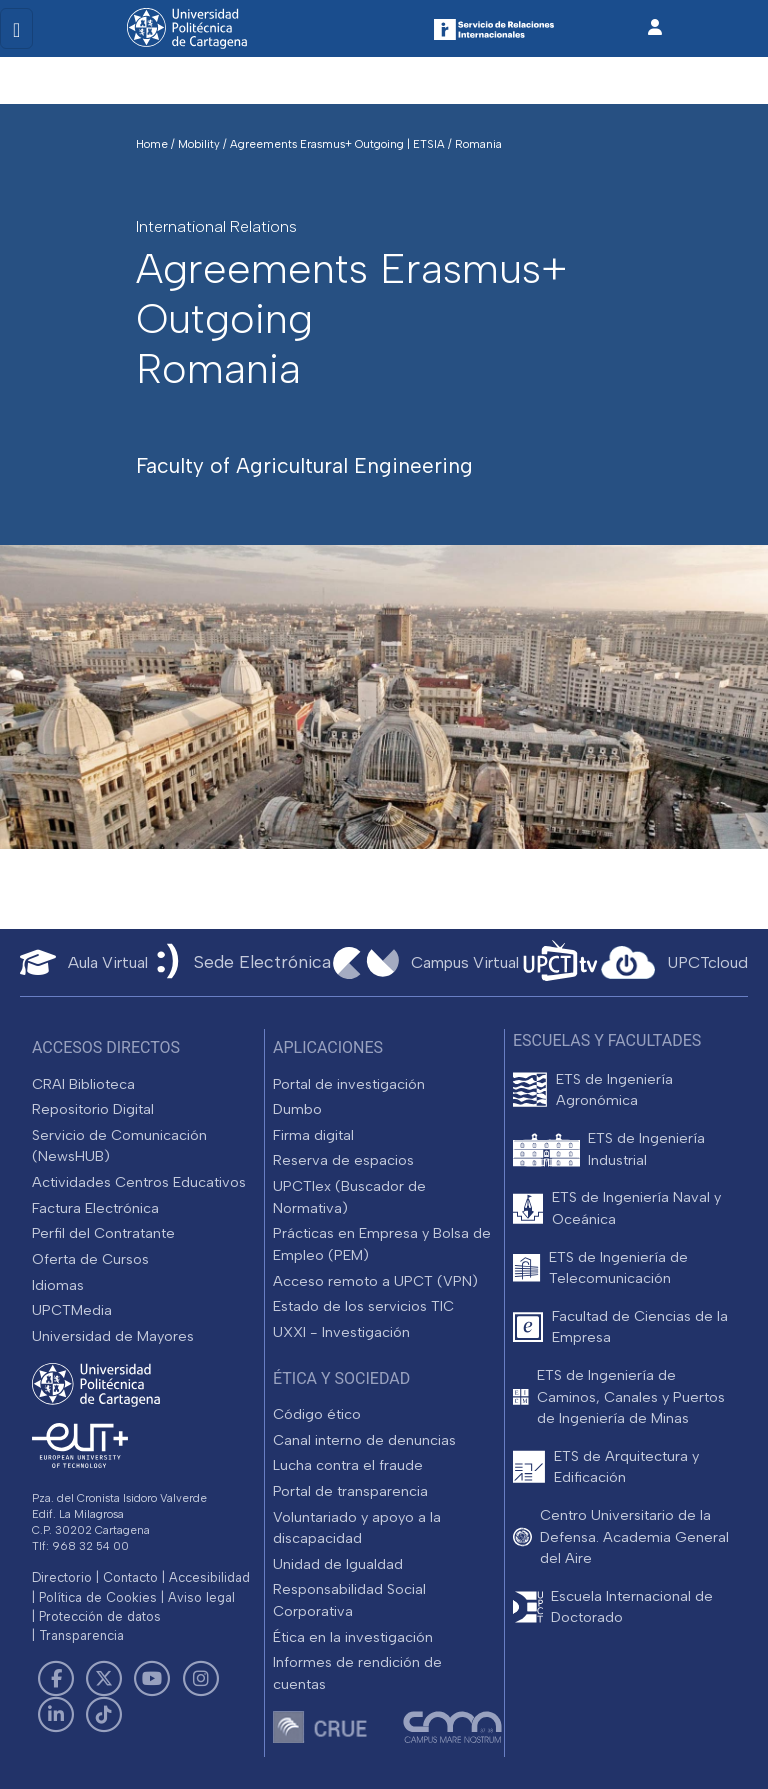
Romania (478, 144)
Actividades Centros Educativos (139, 1182)
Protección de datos (100, 1616)
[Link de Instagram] (201, 1679)
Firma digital (313, 1135)
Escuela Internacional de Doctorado (632, 1607)
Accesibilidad (209, 1577)
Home (153, 144)
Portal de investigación (349, 1084)
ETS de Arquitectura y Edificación (626, 1467)
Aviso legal (201, 1597)
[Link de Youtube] (152, 1679)
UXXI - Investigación (341, 1332)
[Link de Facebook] (56, 1679)
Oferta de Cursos (90, 1259)
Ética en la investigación (353, 1637)
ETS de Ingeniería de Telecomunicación (618, 1268)
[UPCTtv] (560, 962)
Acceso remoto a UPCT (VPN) (375, 1281)
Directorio (62, 1577)
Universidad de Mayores (113, 1336)
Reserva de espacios (343, 1160)
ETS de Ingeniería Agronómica (614, 1090)
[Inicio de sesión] (655, 27)
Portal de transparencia (350, 1491)
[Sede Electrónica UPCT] (240, 962)
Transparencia (81, 1635)
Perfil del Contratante (103, 1233)
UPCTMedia (72, 1310)
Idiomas (58, 1285)
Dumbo (297, 1109)
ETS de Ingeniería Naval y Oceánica (636, 1208)
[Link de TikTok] (104, 1715)
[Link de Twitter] (104, 1679)
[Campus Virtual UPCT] (426, 963)
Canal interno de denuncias (364, 1440)
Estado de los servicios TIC (363, 1306)
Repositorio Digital (93, 1109)
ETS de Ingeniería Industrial (646, 1149)
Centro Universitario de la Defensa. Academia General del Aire (634, 1536)
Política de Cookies (98, 1597)
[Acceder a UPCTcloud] (674, 963)
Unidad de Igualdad (338, 1564)
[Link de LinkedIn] (56, 1715)
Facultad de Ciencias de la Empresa (640, 1327)
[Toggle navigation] (16, 28)
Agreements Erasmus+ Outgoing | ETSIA (339, 144)
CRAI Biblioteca (83, 1084)
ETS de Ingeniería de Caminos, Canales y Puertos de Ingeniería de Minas (631, 1396)
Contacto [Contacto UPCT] (130, 1577)
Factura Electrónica (95, 1208)
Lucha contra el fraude (348, 1465)
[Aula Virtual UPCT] (84, 962)
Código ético (317, 1414)
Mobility (200, 144)
